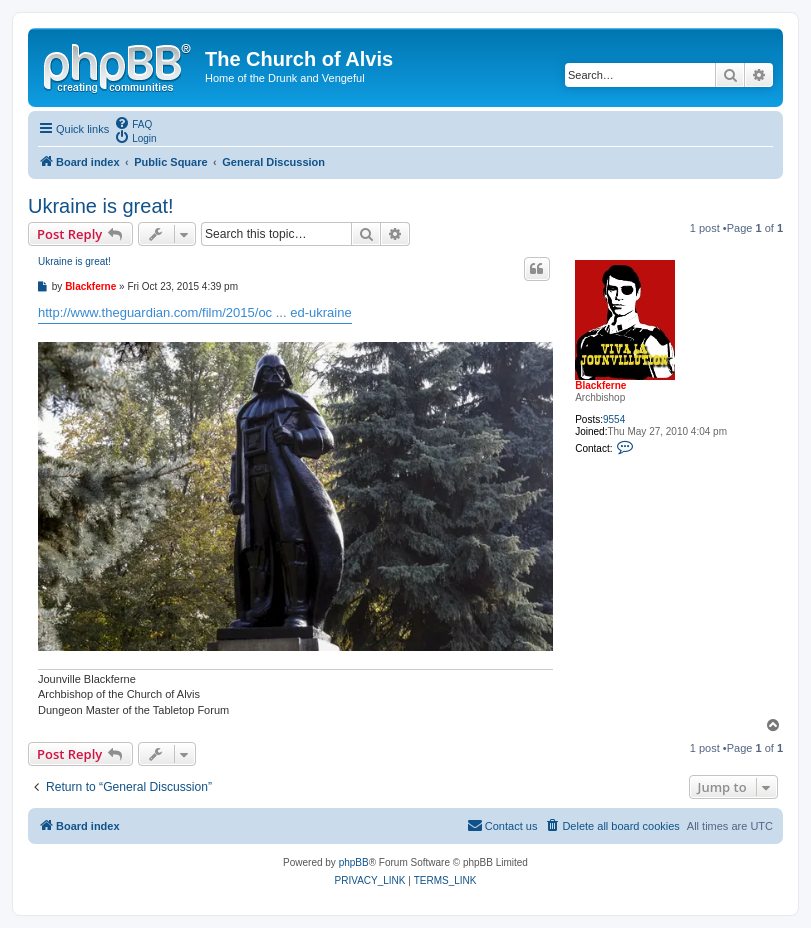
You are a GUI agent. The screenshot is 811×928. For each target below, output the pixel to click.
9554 (614, 419)
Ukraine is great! (101, 206)
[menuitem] (133, 123)
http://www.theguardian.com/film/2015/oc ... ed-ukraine (195, 312)
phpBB (354, 862)
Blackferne (600, 385)
